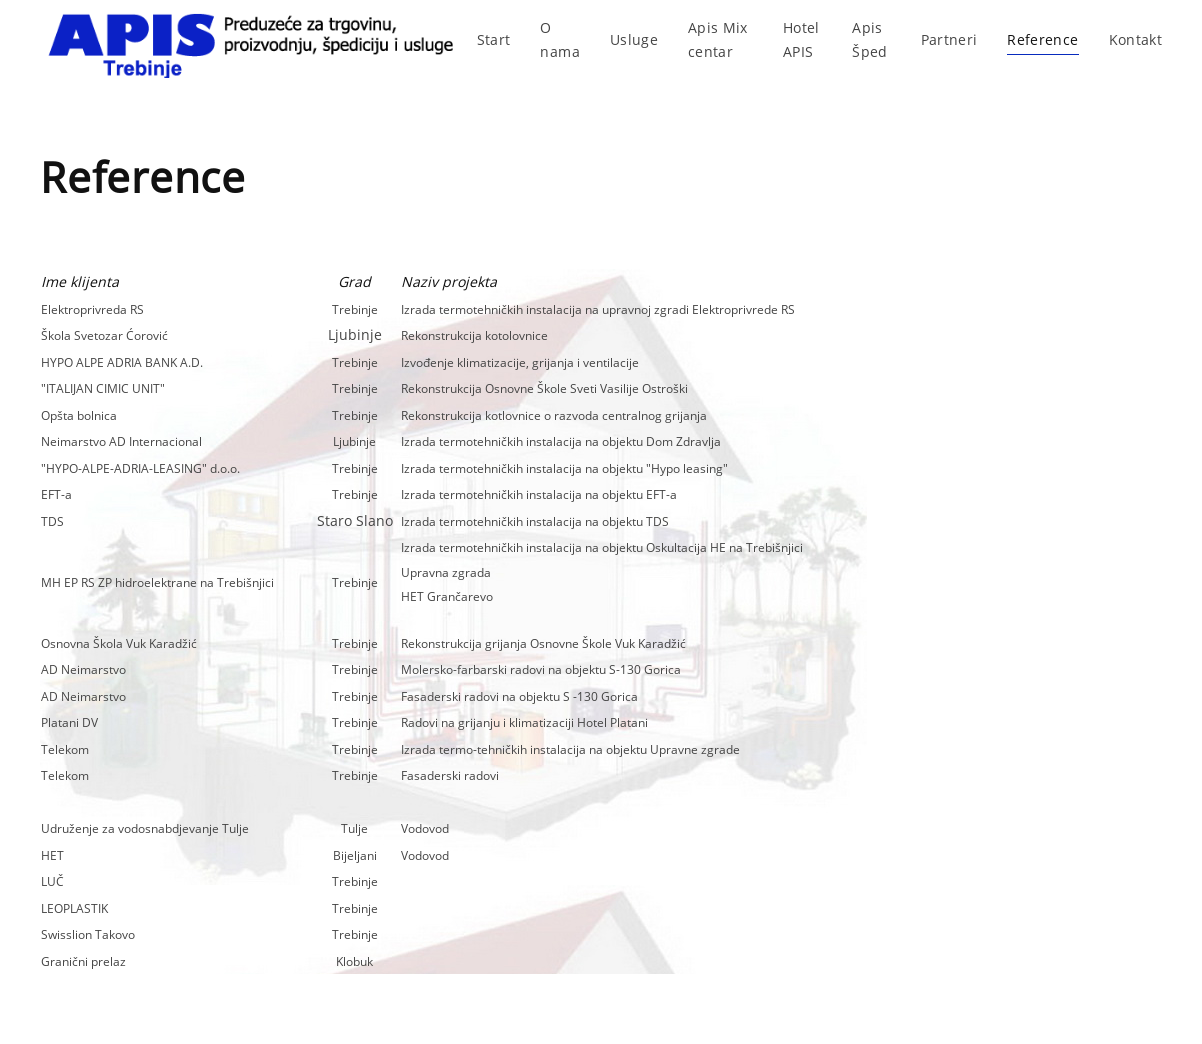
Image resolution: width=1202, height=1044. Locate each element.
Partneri (949, 39)
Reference (1042, 39)
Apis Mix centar (718, 40)
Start (494, 39)
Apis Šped (869, 40)
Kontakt (1135, 39)
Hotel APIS (801, 40)
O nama (559, 40)
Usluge (634, 39)
